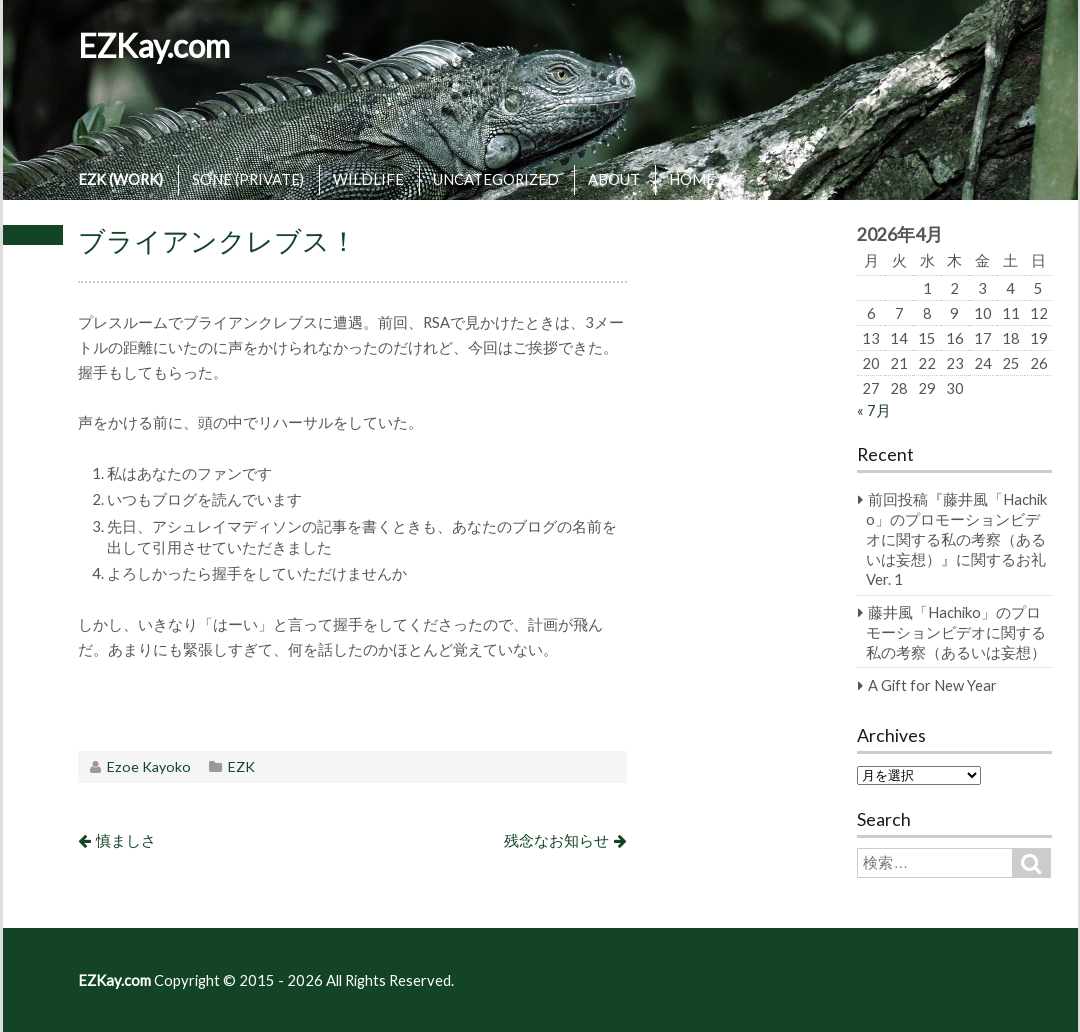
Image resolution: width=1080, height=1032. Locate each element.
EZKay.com (154, 45)
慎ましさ (126, 840)
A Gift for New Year (932, 685)
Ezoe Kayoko (149, 766)
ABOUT (614, 179)
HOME (692, 179)
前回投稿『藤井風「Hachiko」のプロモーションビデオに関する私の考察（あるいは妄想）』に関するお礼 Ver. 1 (956, 539)
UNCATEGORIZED (496, 179)
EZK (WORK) (120, 179)
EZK (241, 766)
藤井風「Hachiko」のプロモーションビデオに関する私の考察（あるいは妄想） (956, 632)
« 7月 (874, 410)
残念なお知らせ (556, 840)
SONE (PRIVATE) (248, 179)
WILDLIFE (368, 179)
